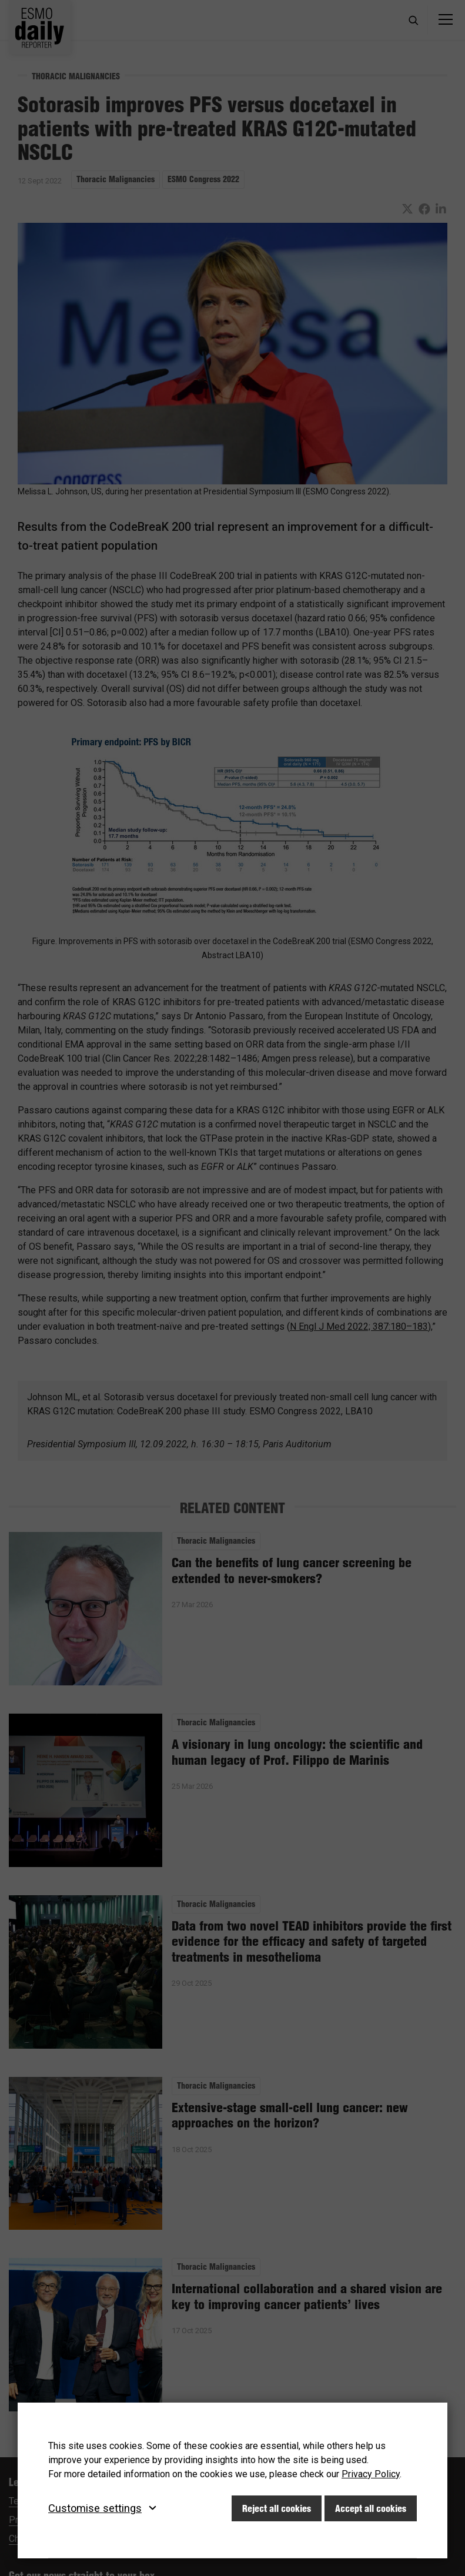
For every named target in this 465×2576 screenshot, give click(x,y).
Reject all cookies (276, 2508)
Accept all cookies (370, 2508)
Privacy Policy (371, 2474)
